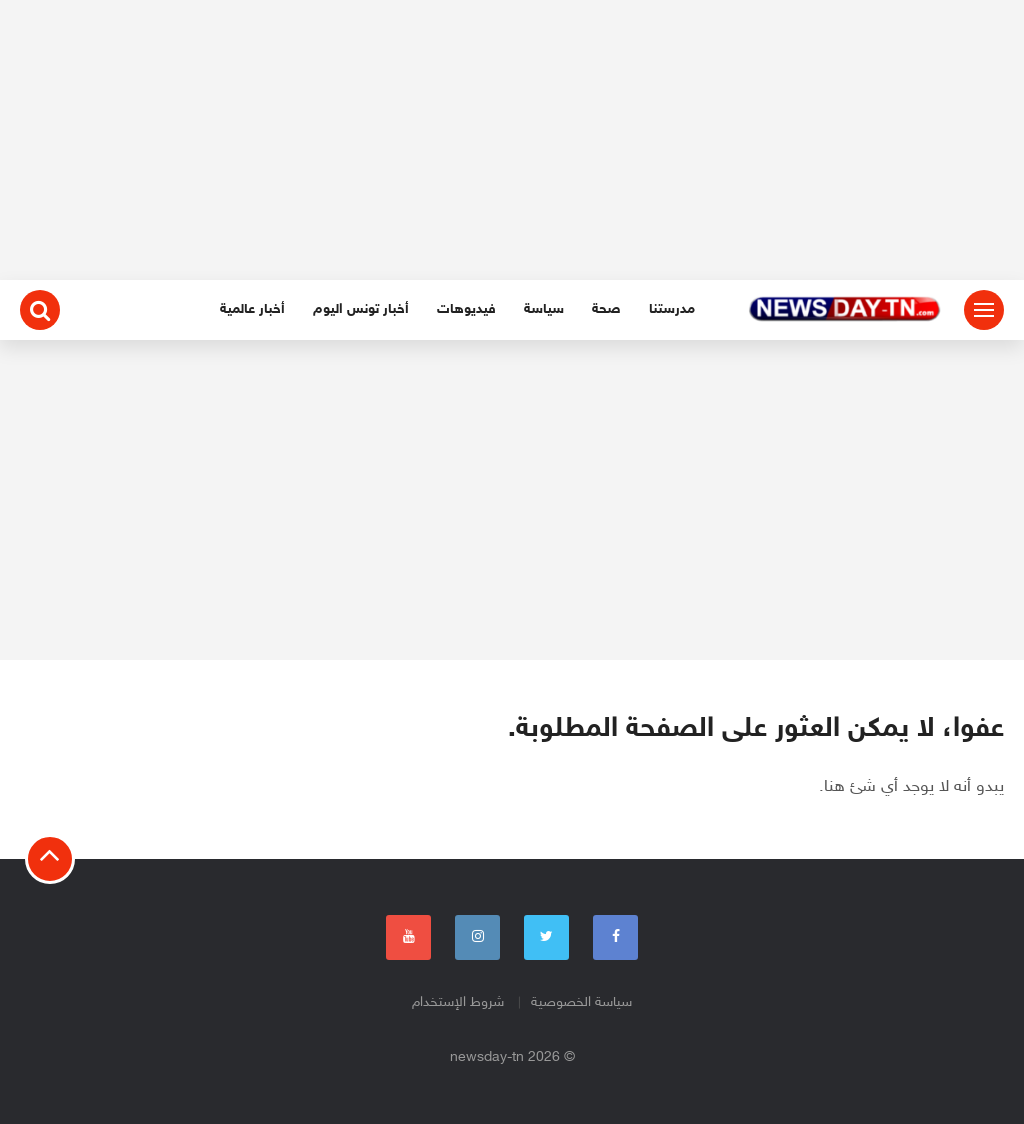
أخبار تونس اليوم (361, 309)
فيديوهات (466, 309)
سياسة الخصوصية (581, 1002)
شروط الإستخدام (458, 1002)
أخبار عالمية (252, 309)
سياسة (544, 309)
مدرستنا (672, 309)
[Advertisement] (512, 140)
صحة (606, 309)
